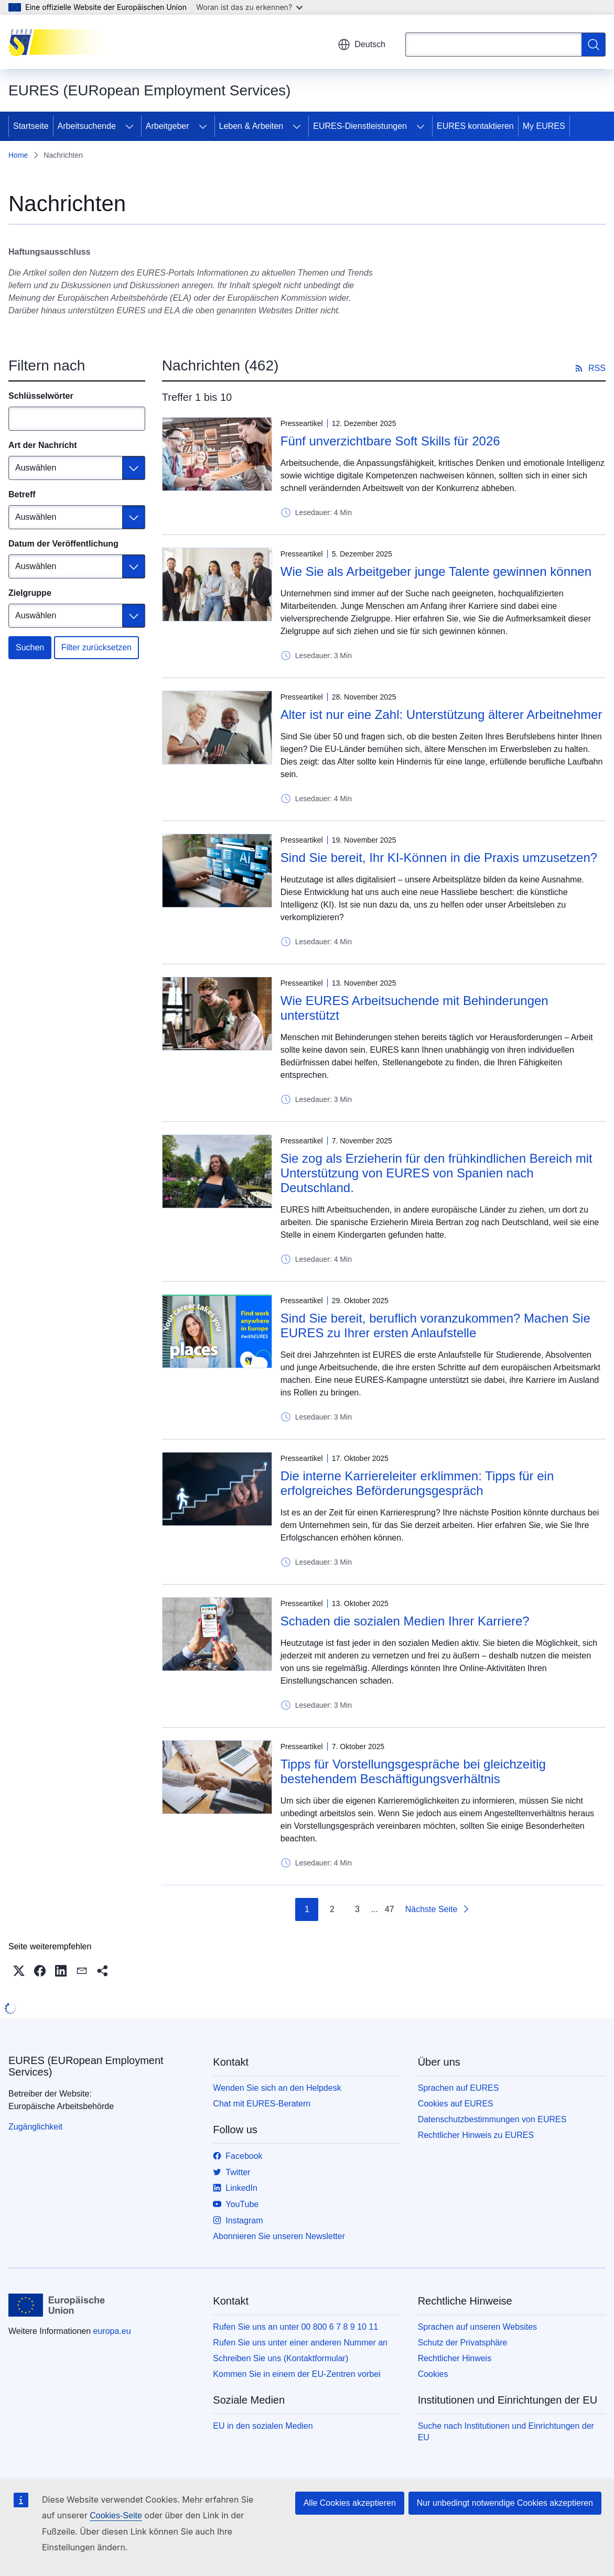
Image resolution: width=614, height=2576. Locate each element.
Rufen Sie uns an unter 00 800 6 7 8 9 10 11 (295, 2326)
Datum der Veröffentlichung (63, 543)
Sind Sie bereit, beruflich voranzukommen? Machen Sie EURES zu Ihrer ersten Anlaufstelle (435, 1325)
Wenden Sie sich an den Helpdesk (277, 2087)
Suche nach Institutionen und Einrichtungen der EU (506, 2431)
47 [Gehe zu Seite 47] (389, 1909)
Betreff (22, 494)
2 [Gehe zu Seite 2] (332, 1909)
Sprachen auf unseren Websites (477, 2326)
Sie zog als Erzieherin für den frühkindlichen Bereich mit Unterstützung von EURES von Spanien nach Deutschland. (437, 1173)
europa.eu (112, 2331)
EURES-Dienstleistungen (360, 126)
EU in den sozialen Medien (263, 2425)
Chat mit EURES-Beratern (261, 2103)
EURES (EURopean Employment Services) (86, 2066)
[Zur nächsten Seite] (437, 1909)
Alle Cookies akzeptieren (350, 2502)
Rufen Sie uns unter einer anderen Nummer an (300, 2342)
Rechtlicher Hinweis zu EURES (476, 2135)
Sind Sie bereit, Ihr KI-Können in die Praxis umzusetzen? (439, 857)
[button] (18, 1970)
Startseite (31, 126)
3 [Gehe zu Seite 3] (357, 1909)
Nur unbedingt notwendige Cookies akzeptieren (505, 2502)
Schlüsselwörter (40, 395)
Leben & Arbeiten (251, 126)
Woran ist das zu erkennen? (249, 7)
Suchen (30, 647)
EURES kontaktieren (475, 126)
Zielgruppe (29, 592)
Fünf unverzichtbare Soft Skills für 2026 (390, 441)
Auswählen (35, 467)
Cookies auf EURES (455, 2103)
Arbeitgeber (167, 126)
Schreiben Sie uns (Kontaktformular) (280, 2358)
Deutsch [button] (361, 44)
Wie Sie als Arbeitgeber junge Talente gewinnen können (436, 571)
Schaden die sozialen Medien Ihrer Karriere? (405, 1621)
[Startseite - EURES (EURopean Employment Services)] (61, 42)
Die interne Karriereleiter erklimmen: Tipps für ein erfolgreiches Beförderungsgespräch (417, 1483)
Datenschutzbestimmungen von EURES (492, 2119)
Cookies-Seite (116, 2515)
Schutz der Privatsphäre (463, 2342)
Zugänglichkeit (35, 2126)
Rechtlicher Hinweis (455, 2358)
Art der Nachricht (42, 445)
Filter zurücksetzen (96, 647)
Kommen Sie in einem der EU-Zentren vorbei (296, 2374)
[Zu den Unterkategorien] (129, 126)
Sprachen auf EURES (458, 2087)
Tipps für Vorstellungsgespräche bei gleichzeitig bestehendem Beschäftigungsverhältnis (413, 1771)
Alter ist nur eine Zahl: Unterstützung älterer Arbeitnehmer (441, 714)
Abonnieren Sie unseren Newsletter (279, 2236)
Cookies (433, 2374)
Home (18, 155)
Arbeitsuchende (87, 126)
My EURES (544, 126)
